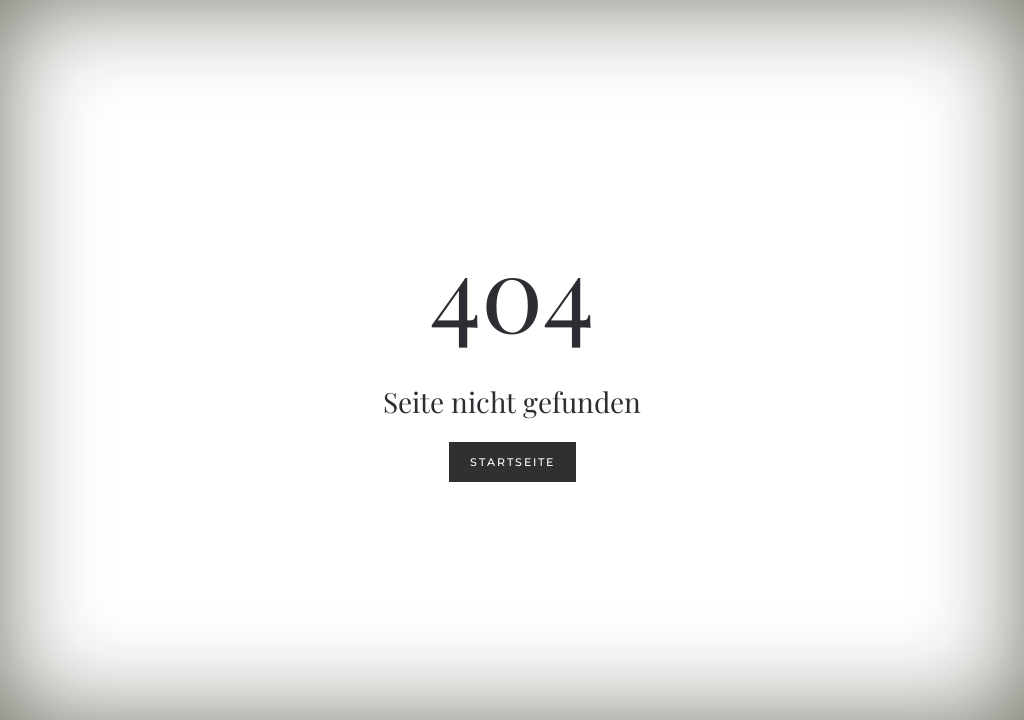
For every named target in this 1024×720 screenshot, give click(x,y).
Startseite (512, 462)
